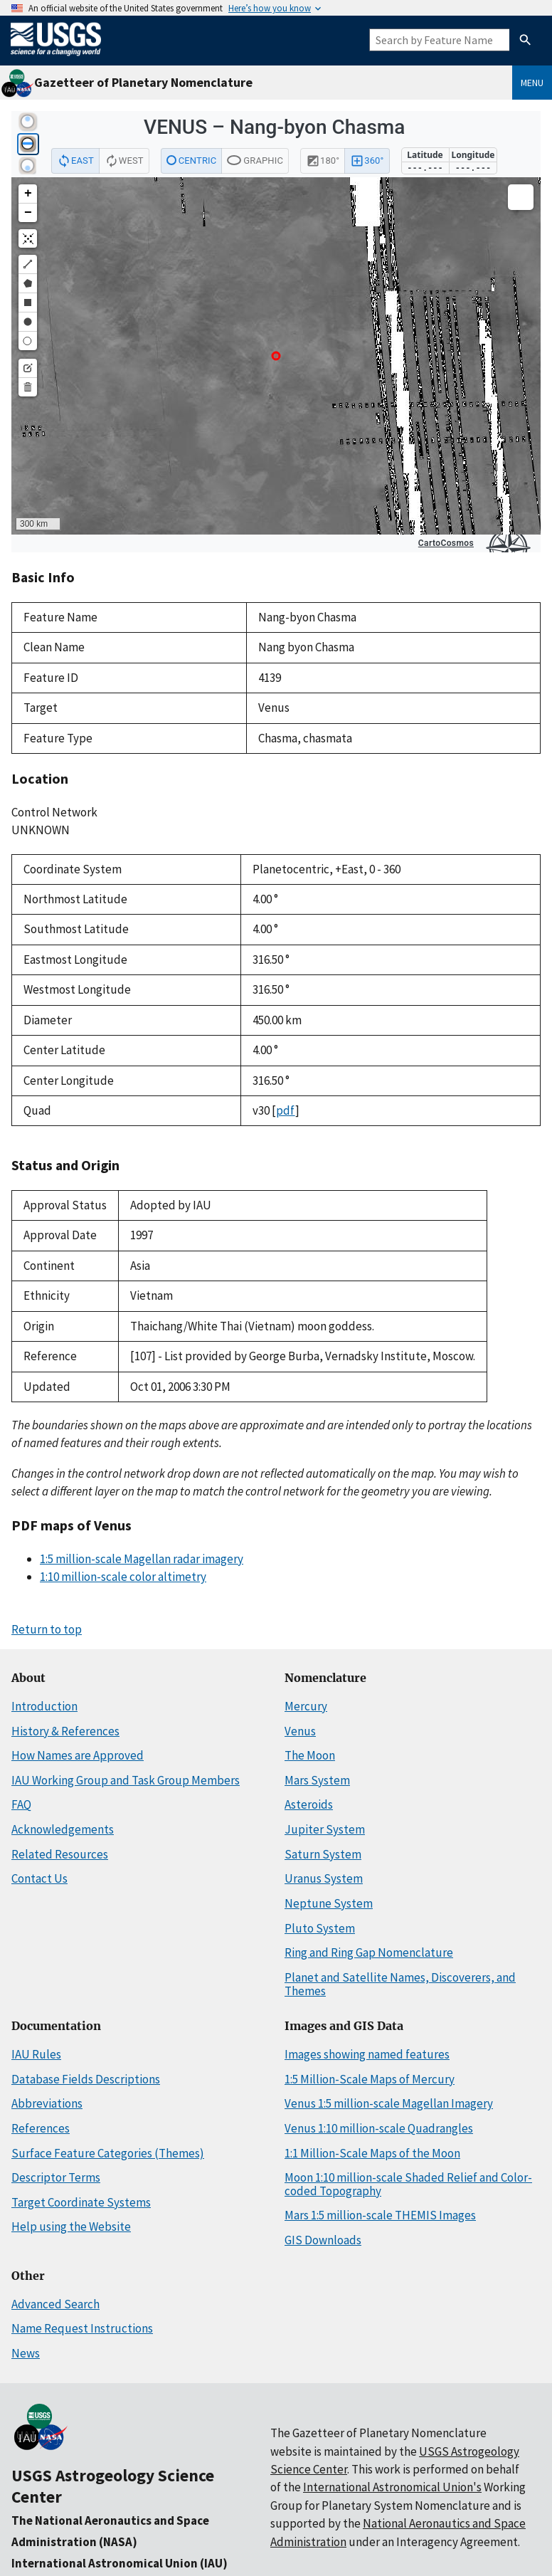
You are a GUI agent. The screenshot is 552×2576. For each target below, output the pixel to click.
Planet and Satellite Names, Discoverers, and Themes (400, 1984)
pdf (285, 1110)
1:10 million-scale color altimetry (123, 1576)
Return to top (46, 1629)
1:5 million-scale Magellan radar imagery (141, 1559)
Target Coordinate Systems (81, 2202)
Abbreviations (47, 2103)
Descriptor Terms (55, 2177)
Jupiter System (325, 1829)
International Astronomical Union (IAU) (119, 2563)
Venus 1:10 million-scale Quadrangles (379, 2128)
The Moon (310, 1755)
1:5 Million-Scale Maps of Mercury (370, 2079)
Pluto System (320, 1928)
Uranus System (324, 1878)
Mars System (317, 1780)
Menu (532, 82)
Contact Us (39, 1878)
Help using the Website (71, 2226)
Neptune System (329, 1903)
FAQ (21, 1804)
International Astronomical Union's (392, 2487)
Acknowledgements (62, 1829)
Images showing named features (367, 2054)
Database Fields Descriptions (85, 2079)
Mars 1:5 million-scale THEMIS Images (380, 2215)
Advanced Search (55, 2304)
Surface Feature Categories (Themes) (107, 2153)
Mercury (306, 1706)
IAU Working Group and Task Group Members (125, 1780)
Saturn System (323, 1854)
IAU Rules (36, 2054)
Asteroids (309, 1804)
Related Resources (59, 1854)
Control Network (54, 812)
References (40, 2128)
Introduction (44, 1706)
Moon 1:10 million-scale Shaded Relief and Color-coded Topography (408, 2184)
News (25, 2353)
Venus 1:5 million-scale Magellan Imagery (389, 2103)
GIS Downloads (323, 2240)
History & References (65, 1731)
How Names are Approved (77, 1755)
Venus (300, 1731)
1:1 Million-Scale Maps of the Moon (372, 2153)
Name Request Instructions (82, 2328)
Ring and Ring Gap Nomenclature (369, 1952)
